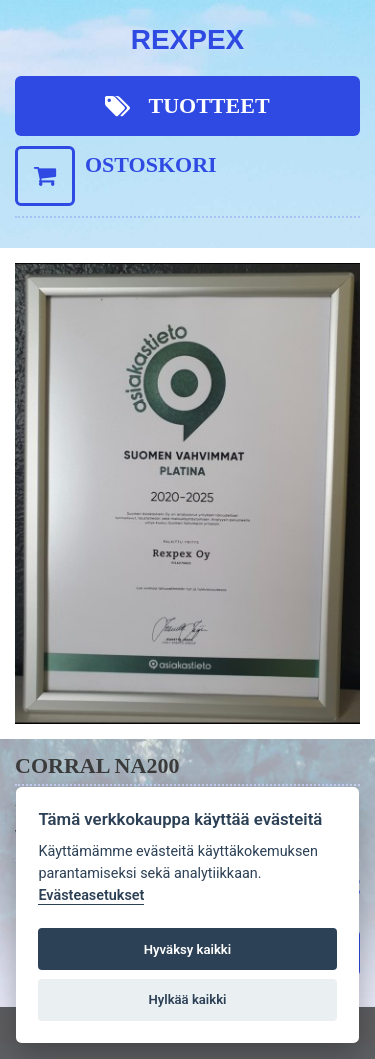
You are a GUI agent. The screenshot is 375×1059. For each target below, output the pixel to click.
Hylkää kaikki (187, 999)
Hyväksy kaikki (187, 949)
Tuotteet (187, 105)
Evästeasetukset (91, 895)
